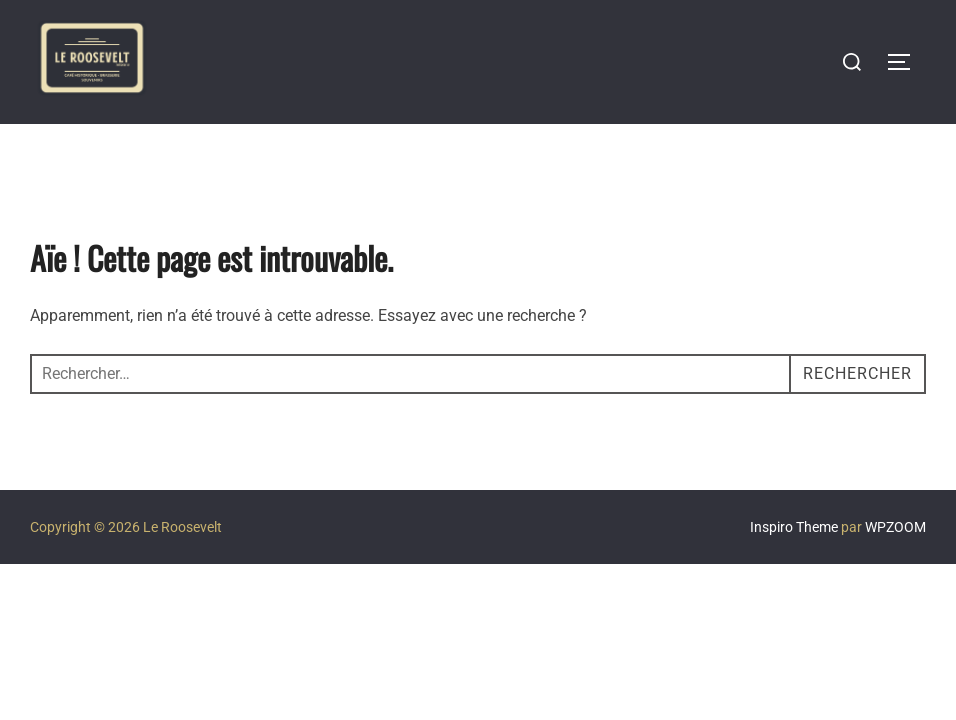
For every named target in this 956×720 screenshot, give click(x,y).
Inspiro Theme (794, 527)
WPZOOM (895, 527)
